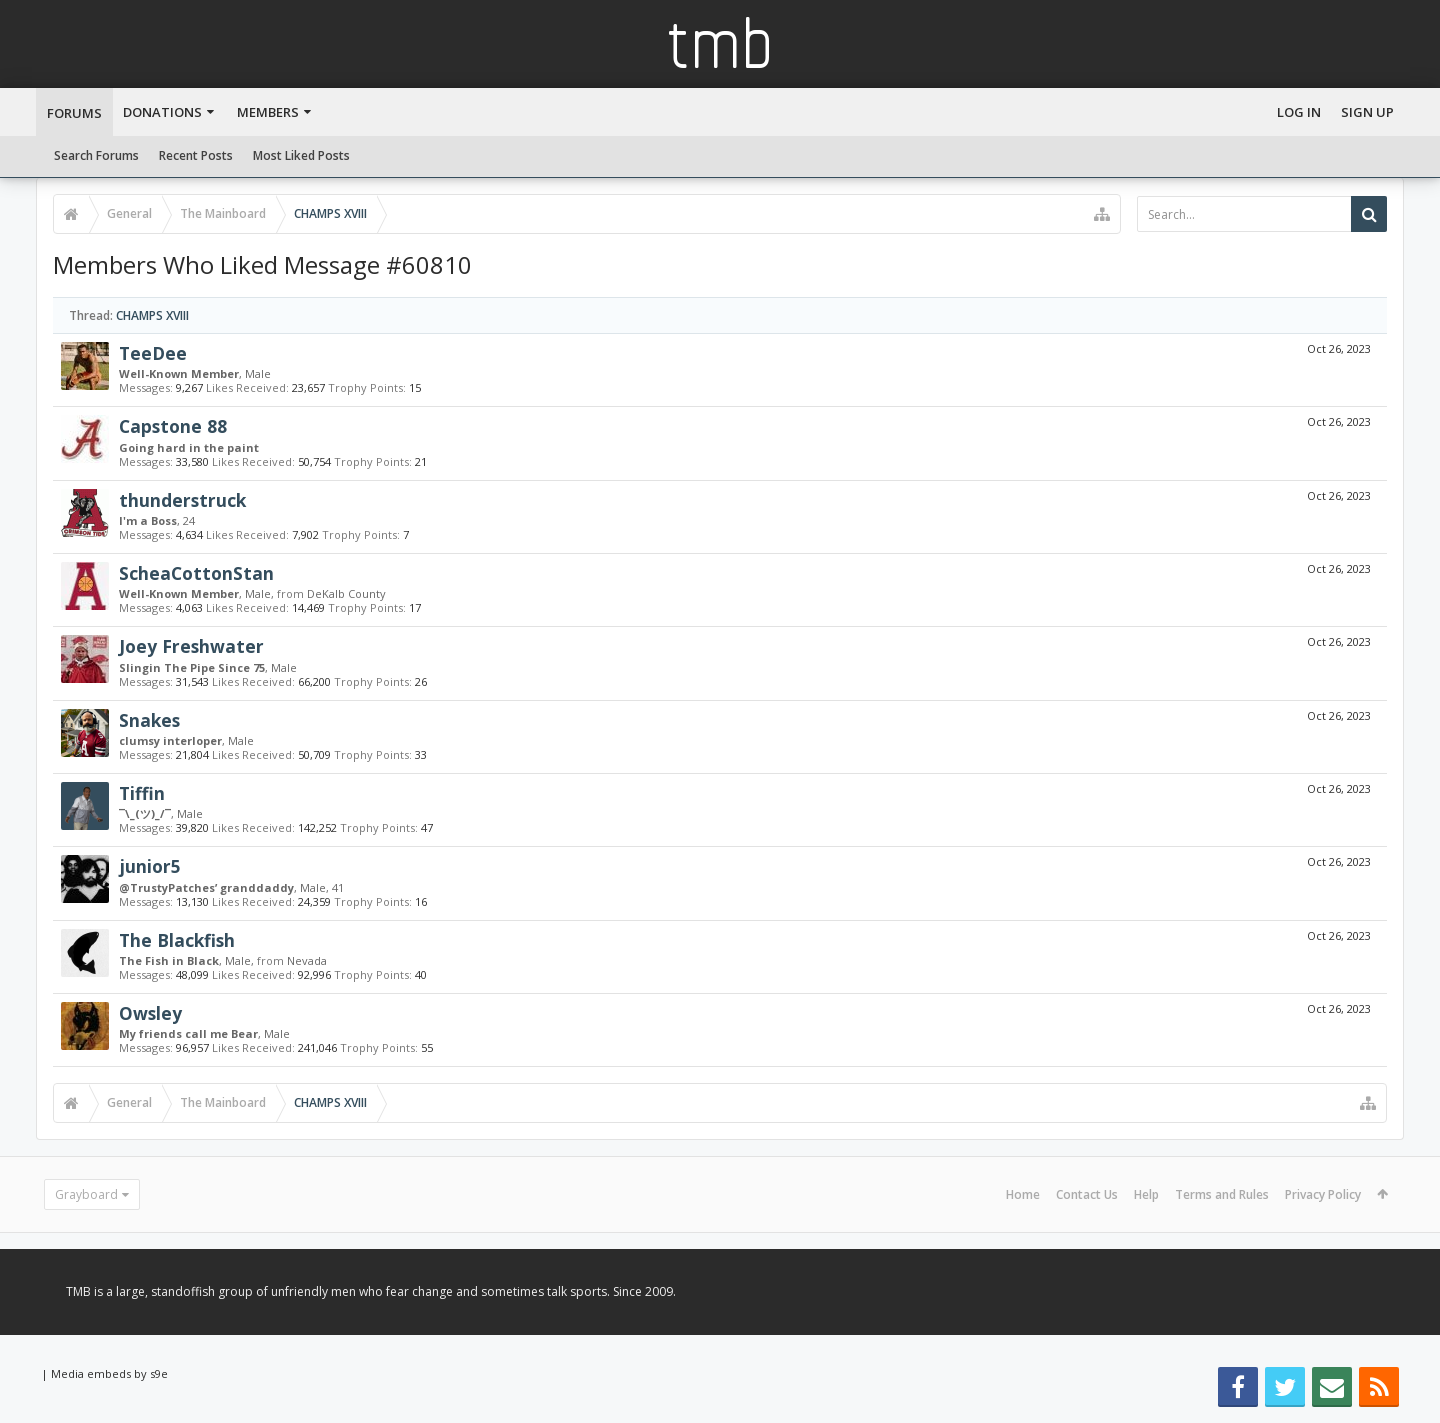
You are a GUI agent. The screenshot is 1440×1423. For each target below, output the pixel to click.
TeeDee (153, 353)
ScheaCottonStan (196, 573)
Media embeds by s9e (109, 1373)
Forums (74, 113)
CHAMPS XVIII (152, 315)
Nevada (307, 960)
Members (268, 112)
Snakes (149, 720)
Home (1023, 1194)
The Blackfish (177, 940)
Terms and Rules (1222, 1194)
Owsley (150, 1013)
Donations (162, 112)
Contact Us (1087, 1194)
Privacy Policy (1323, 1194)
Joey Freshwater (191, 646)
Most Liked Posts (301, 155)
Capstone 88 (173, 426)
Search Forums (96, 155)
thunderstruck (182, 500)
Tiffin (142, 793)
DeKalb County (346, 593)
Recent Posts (196, 155)
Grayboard (86, 1194)
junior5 (150, 866)
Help (1146, 1194)
